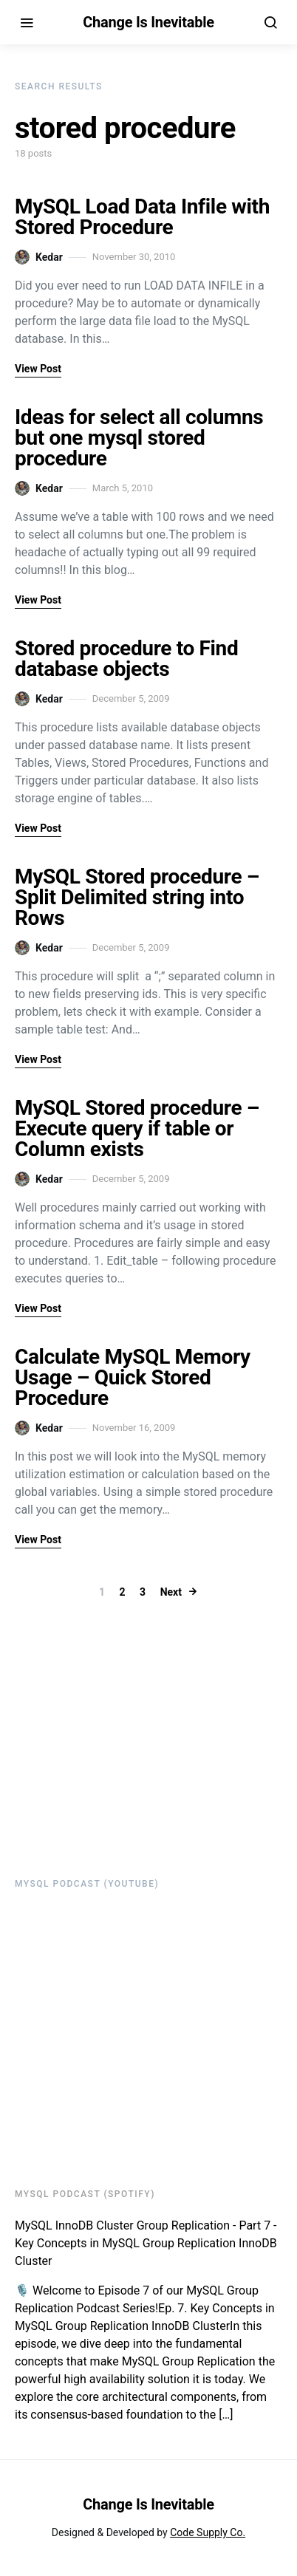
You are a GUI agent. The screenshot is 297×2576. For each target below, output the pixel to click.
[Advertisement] (107, 1736)
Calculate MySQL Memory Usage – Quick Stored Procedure (132, 1377)
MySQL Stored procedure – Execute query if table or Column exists (137, 1128)
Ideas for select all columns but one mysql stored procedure (139, 438)
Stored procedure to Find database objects (126, 658)
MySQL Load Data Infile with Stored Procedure (142, 216)
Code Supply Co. (207, 2532)
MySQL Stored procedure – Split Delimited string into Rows (137, 897)
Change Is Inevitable (148, 22)
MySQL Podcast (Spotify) (85, 2194)
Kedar (39, 257)
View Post (38, 369)
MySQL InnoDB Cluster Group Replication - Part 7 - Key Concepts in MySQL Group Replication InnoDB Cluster (146, 2243)
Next (171, 1592)
